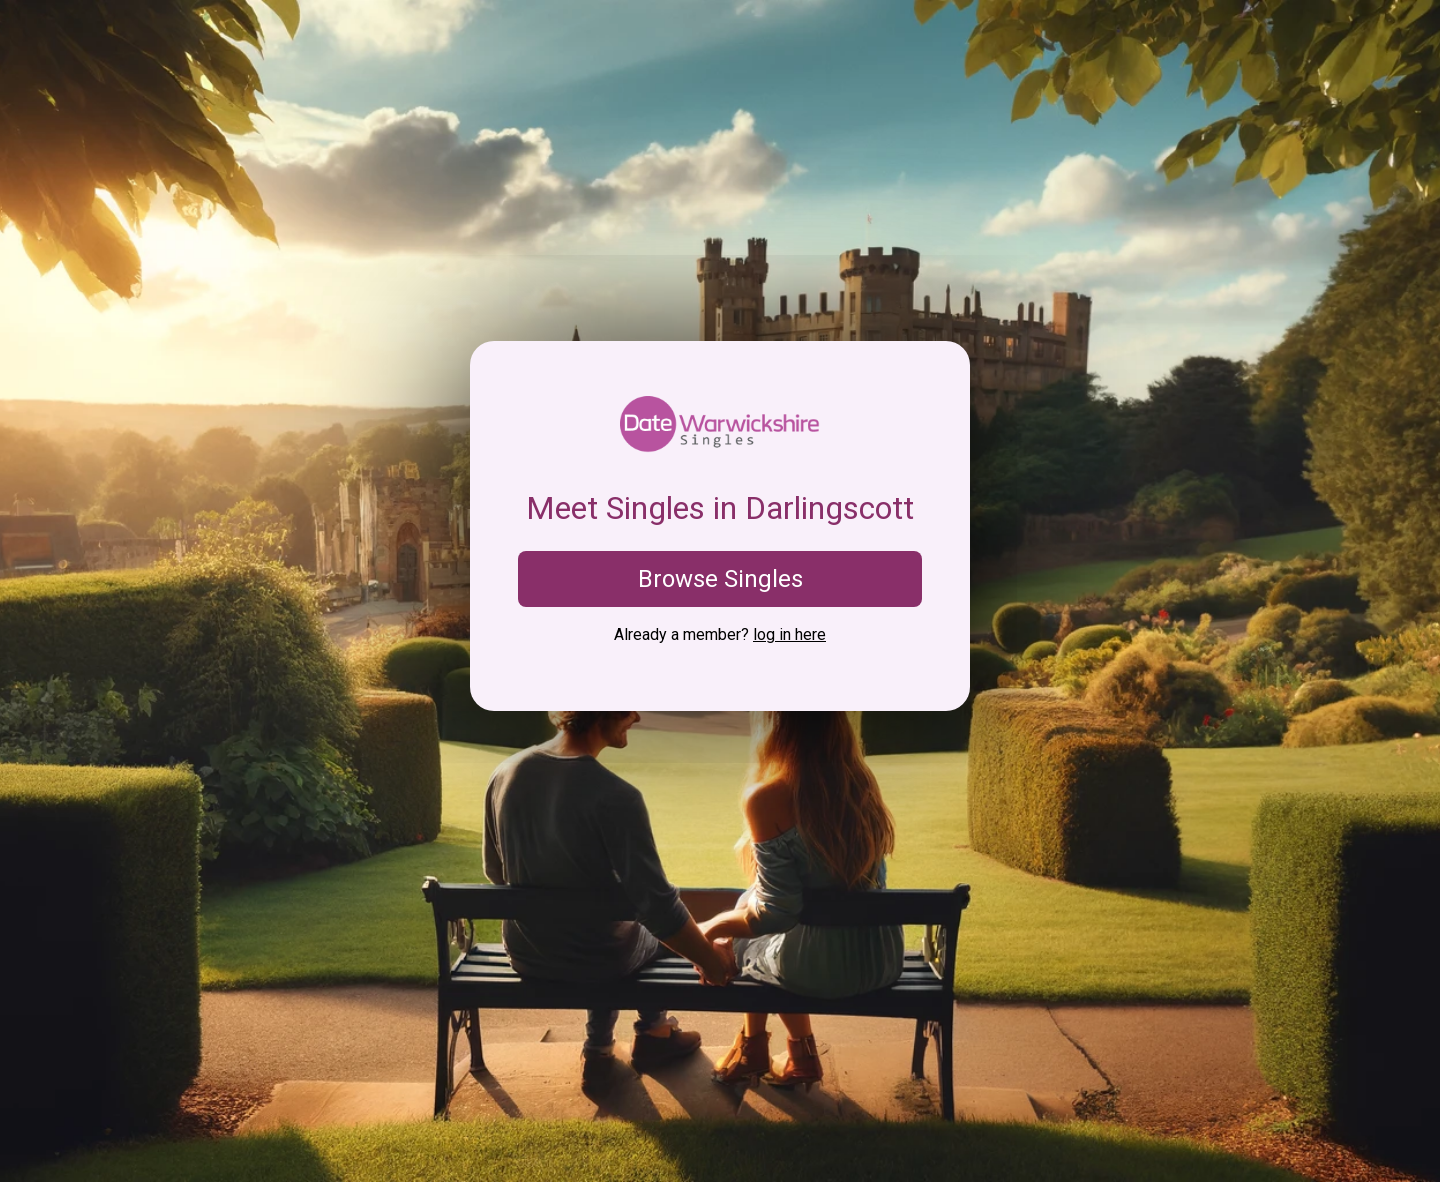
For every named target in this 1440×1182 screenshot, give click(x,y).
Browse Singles (720, 579)
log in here (789, 634)
